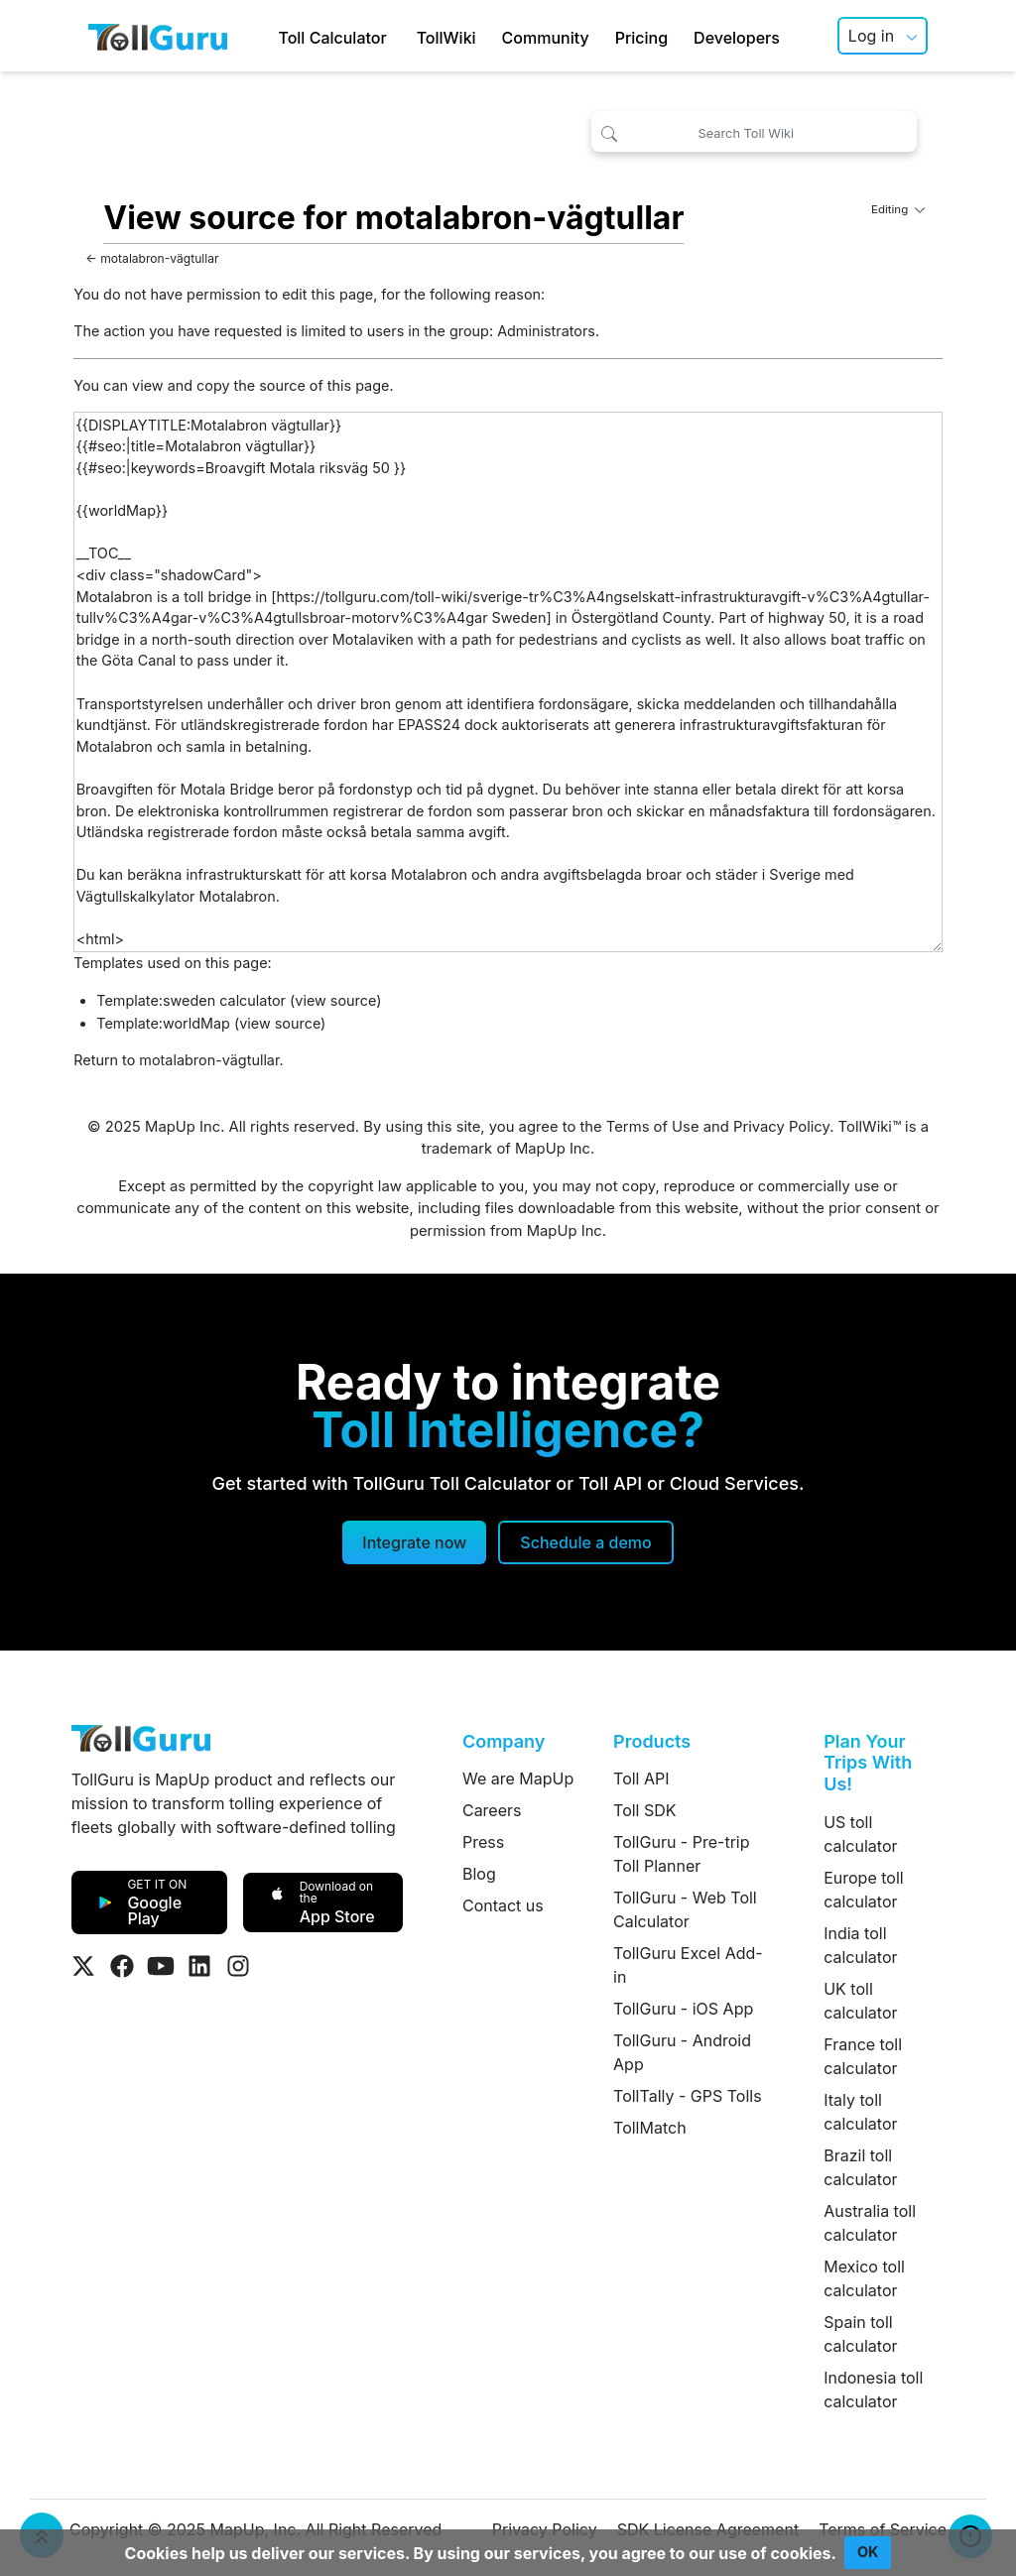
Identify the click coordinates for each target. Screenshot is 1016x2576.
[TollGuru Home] (157, 36)
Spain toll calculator (860, 2334)
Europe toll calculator (863, 1889)
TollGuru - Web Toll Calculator (685, 1909)
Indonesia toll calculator (873, 2389)
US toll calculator (860, 1834)
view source (335, 1000)
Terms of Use (652, 1127)
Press (483, 1842)
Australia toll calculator (870, 2223)
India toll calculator (860, 1945)
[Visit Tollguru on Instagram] (238, 1966)
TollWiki (446, 38)
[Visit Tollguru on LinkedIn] (199, 1966)
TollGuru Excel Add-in (688, 1965)
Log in (871, 36)
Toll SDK (644, 1810)
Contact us (503, 1905)
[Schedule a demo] (585, 1542)
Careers (492, 1810)
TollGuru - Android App (682, 2052)
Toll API (641, 1778)
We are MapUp (517, 1778)
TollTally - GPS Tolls (687, 2096)
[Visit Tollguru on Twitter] (83, 1966)
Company (503, 1741)
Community (545, 38)
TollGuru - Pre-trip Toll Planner (681, 1854)
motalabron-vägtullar (159, 258)
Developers (737, 38)
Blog (479, 1874)
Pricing (641, 38)
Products (652, 1741)
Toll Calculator (332, 38)
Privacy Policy (781, 1127)
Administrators (546, 330)
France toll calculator (863, 2056)
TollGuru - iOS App (683, 2009)
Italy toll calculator (860, 2112)
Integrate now (414, 1542)
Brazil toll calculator (860, 2167)
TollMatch (650, 2128)
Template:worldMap (163, 1023)
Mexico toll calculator (864, 2278)
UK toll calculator (860, 2001)
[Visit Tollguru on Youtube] (161, 1966)
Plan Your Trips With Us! (868, 1762)
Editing (898, 209)
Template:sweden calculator (191, 1000)
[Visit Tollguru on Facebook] (122, 1966)
